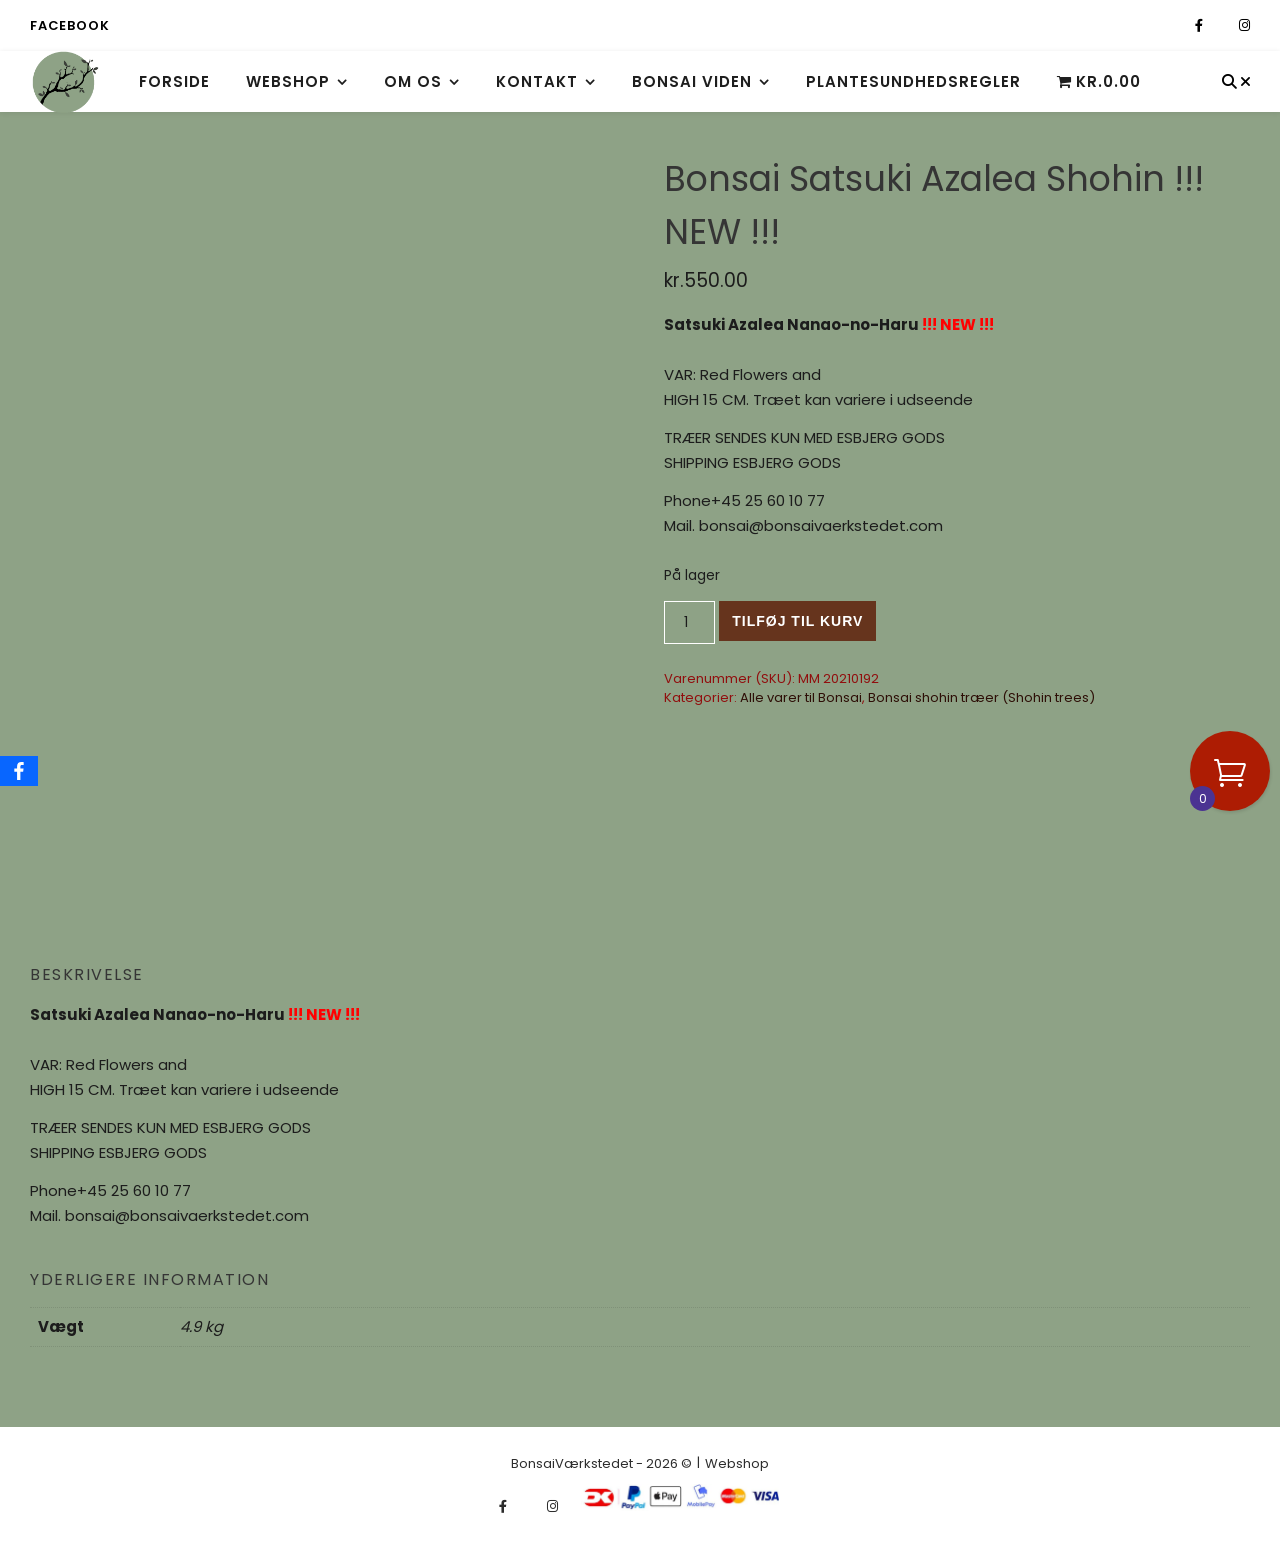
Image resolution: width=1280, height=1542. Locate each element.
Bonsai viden (692, 81)
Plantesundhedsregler (913, 81)
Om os (413, 81)
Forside (174, 81)
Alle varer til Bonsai (801, 697)
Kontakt (537, 81)
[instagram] (1244, 25)
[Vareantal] (689, 622)
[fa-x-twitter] (1222, 25)
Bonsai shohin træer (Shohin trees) (981, 697)
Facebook (69, 25)
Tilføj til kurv (797, 621)
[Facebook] (19, 771)
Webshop (288, 81)
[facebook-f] (1200, 25)
